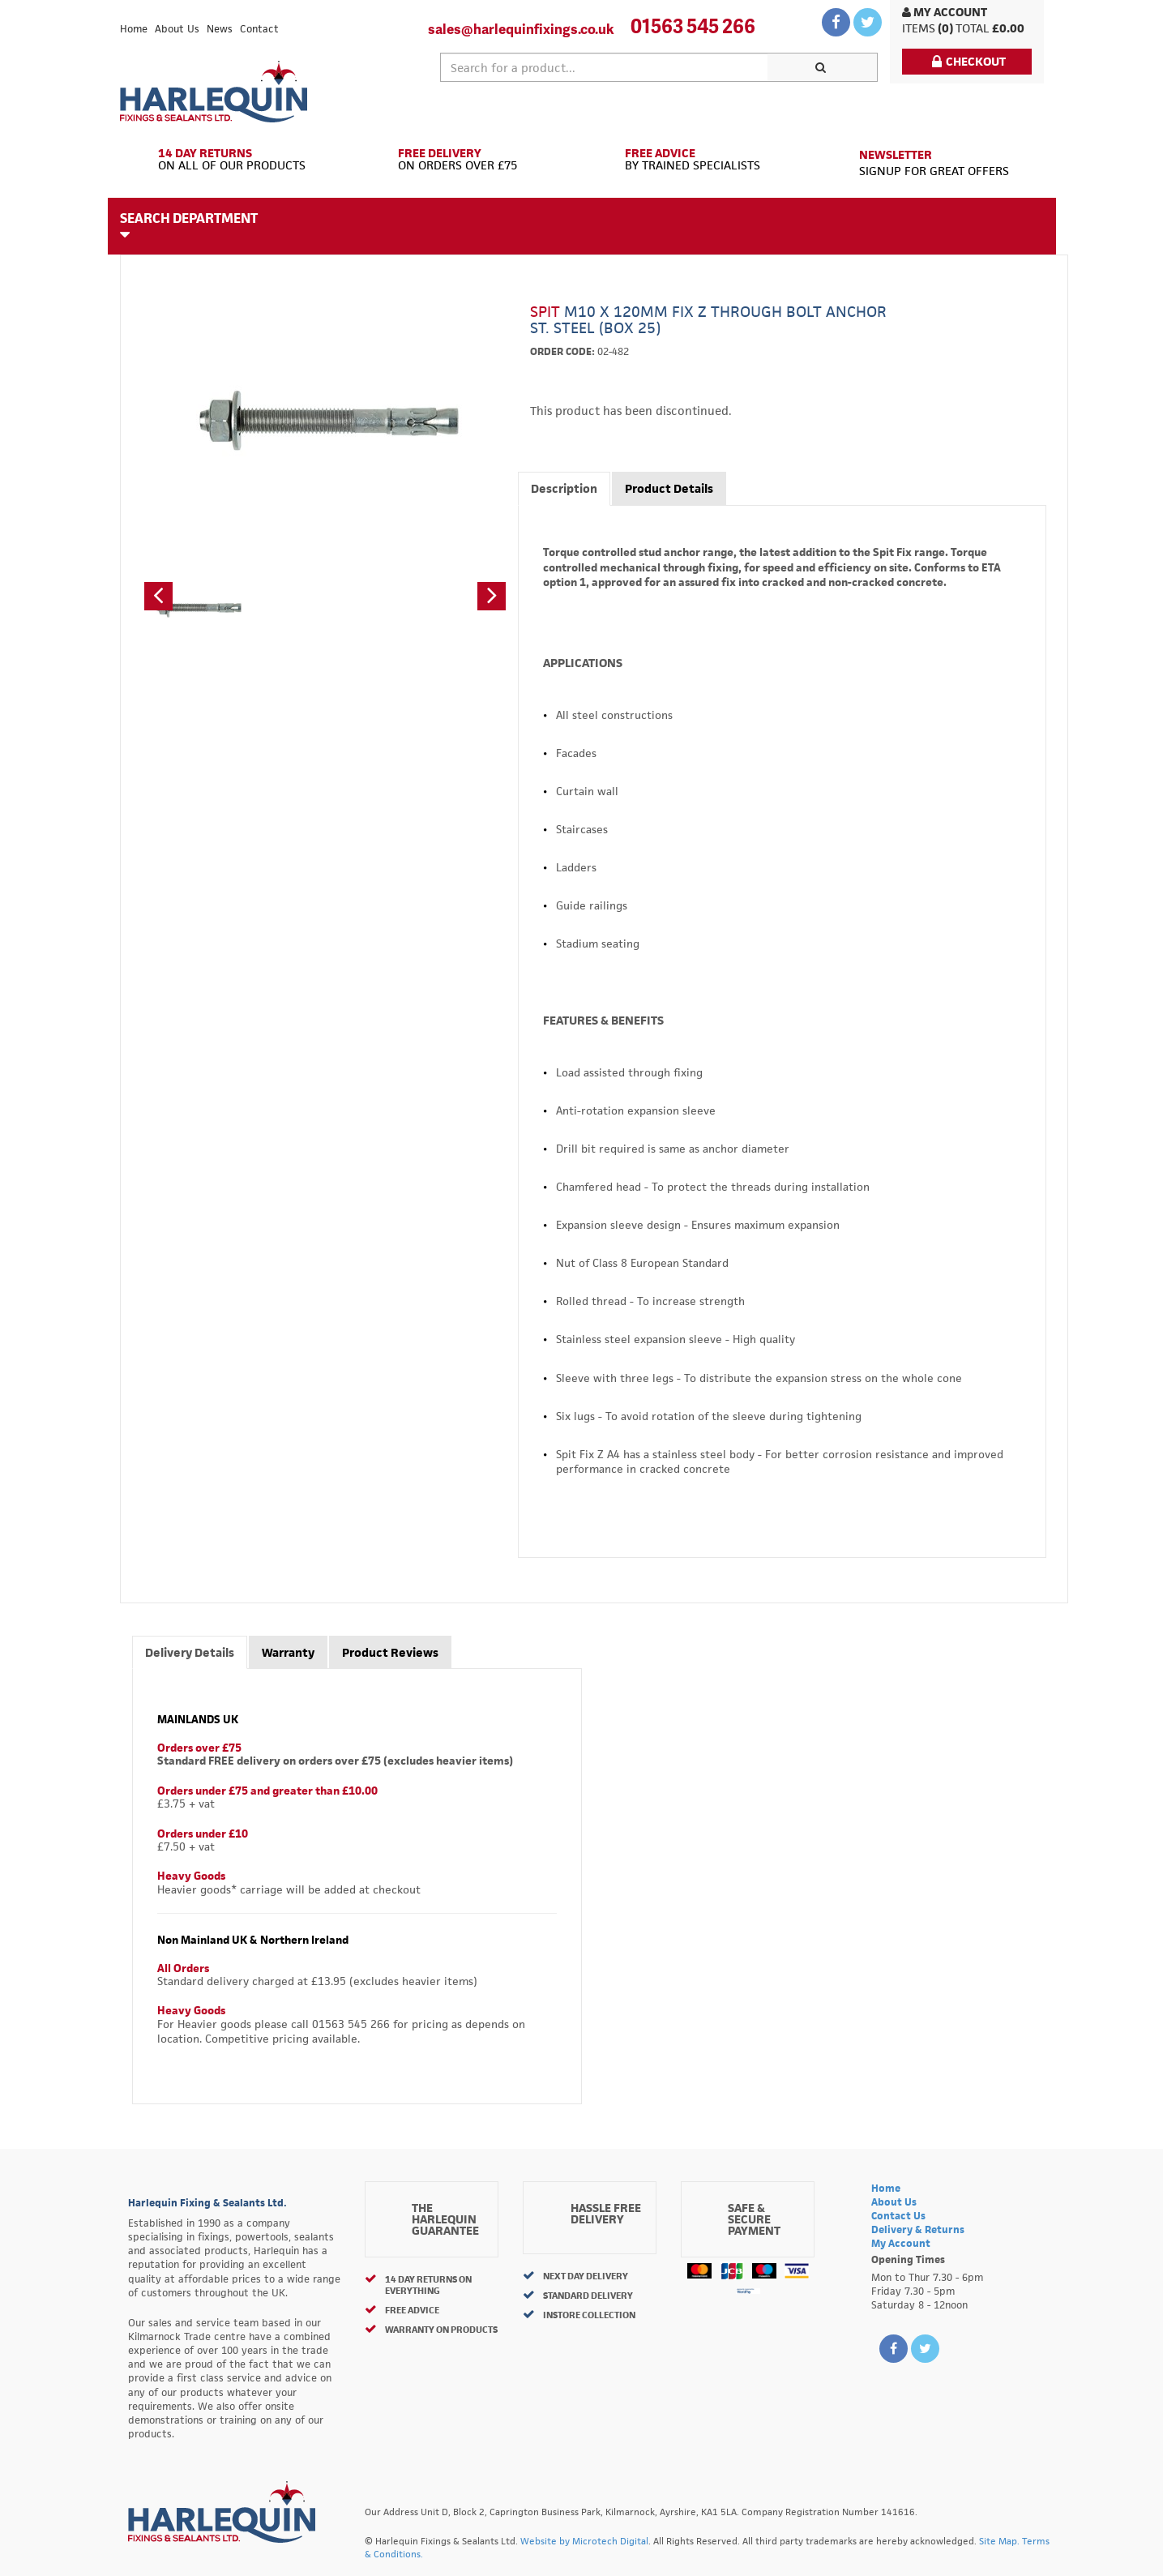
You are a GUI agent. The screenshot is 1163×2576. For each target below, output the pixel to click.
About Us (177, 29)
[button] (158, 596)
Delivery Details (189, 1652)
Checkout (969, 61)
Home (134, 29)
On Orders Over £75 (466, 160)
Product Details (669, 488)
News (220, 29)
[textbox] (604, 67)
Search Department (189, 225)
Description (564, 488)
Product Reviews (390, 1652)
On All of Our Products (235, 160)
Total (973, 28)
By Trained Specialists (697, 160)
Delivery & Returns (917, 2229)
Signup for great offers (934, 162)
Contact (259, 29)
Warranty (288, 1652)
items (918, 28)
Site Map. (999, 2541)
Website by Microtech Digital (584, 2541)
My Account (944, 11)
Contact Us (898, 2216)
